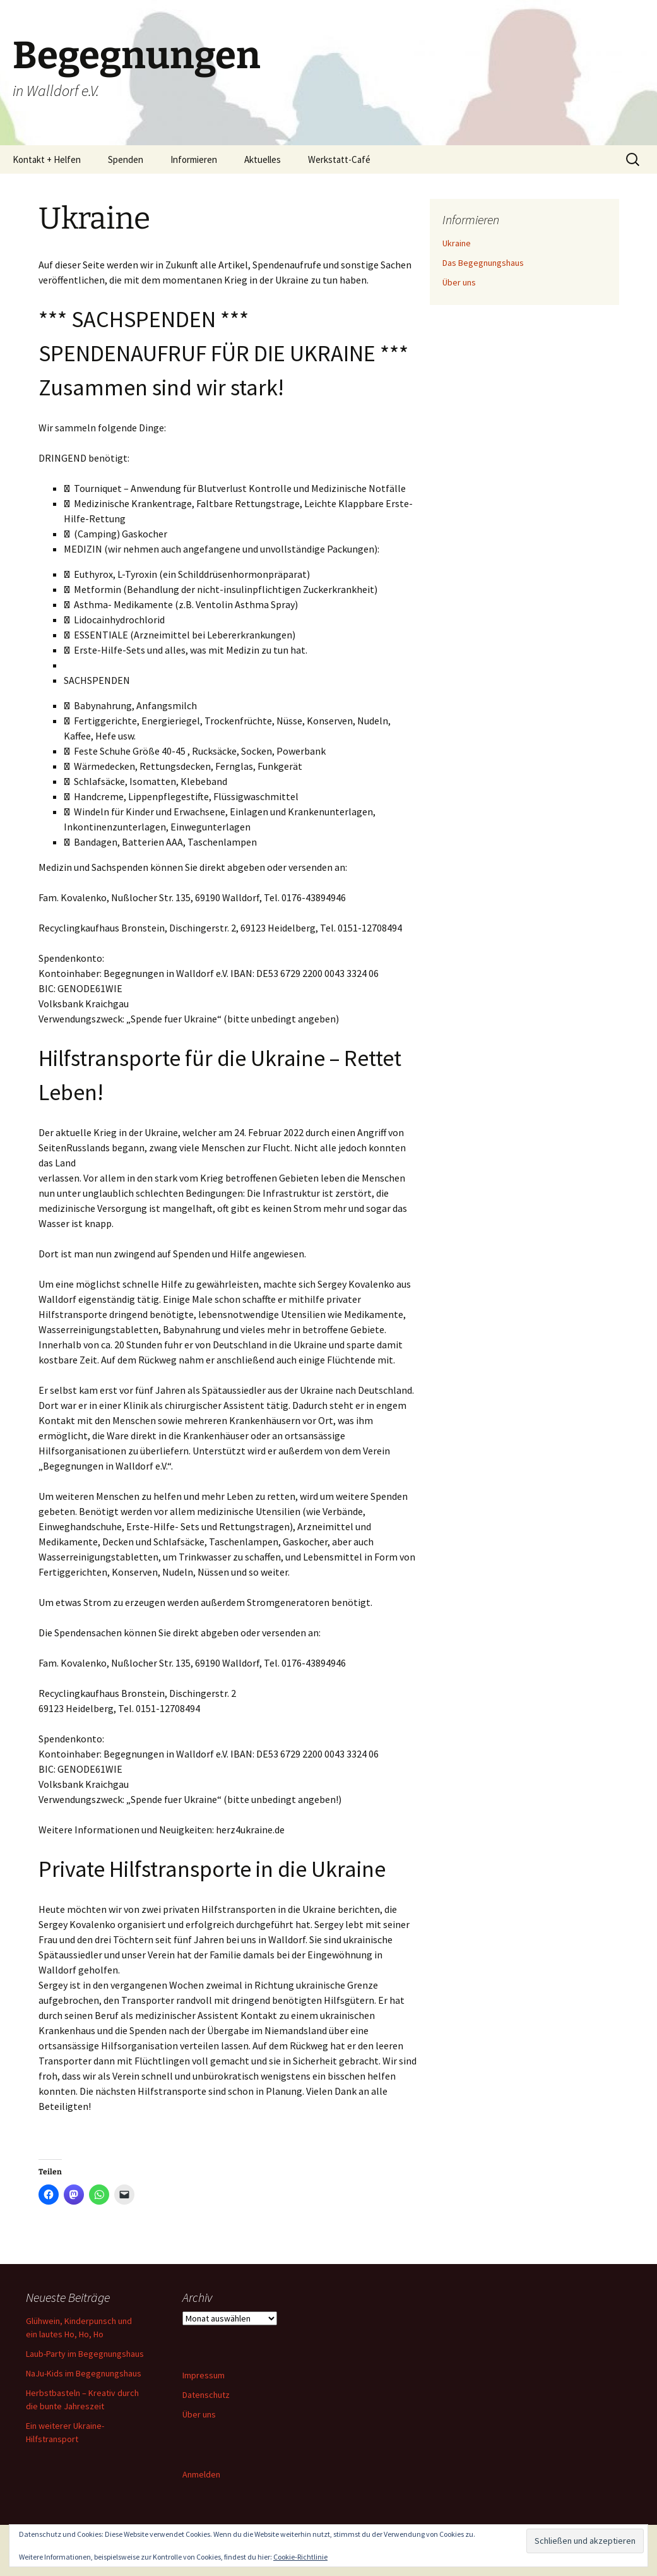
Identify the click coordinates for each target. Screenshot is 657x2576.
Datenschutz (206, 2394)
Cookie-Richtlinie (300, 2556)
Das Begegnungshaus (483, 262)
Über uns (459, 282)
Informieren (193, 159)
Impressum (203, 2375)
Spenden (125, 159)
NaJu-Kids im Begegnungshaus (83, 2373)
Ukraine (456, 243)
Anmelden (201, 2474)
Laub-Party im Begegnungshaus (85, 2353)
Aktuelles (262, 159)
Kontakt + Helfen (47, 159)
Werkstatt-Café (339, 159)
